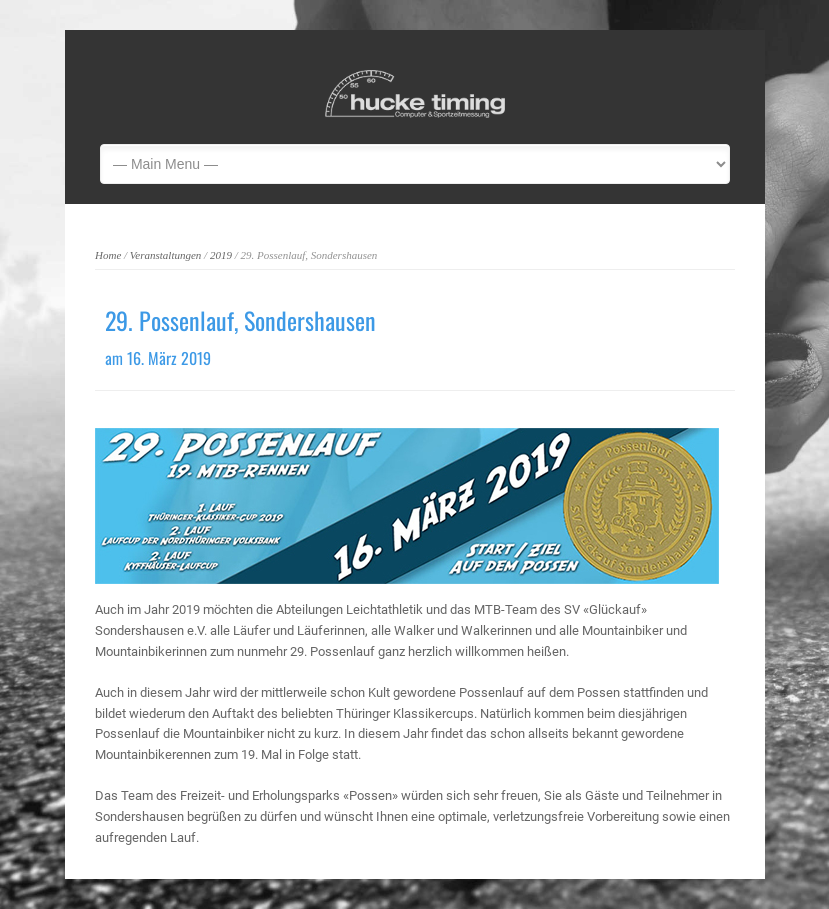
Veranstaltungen (166, 255)
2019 (221, 255)
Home (108, 255)
